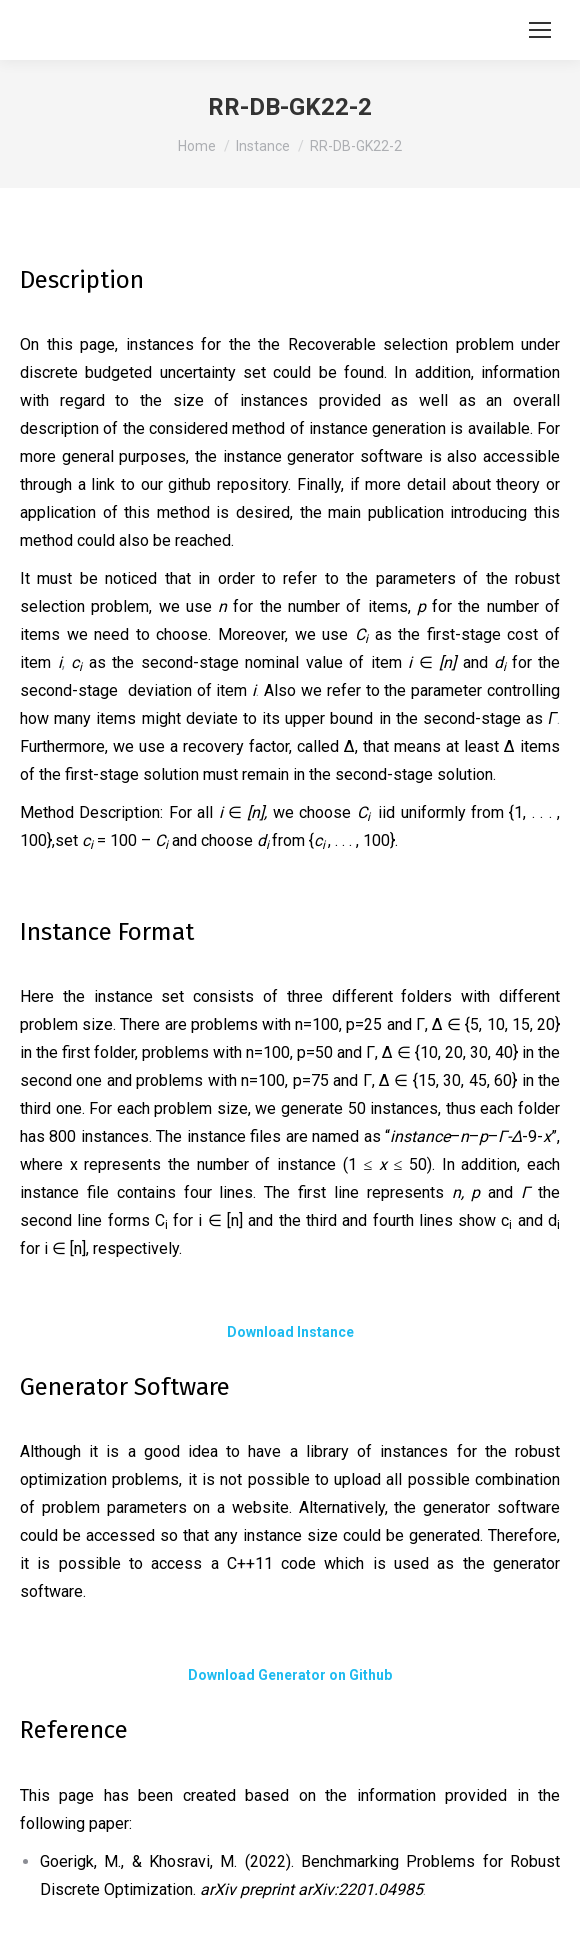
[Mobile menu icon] (540, 30)
